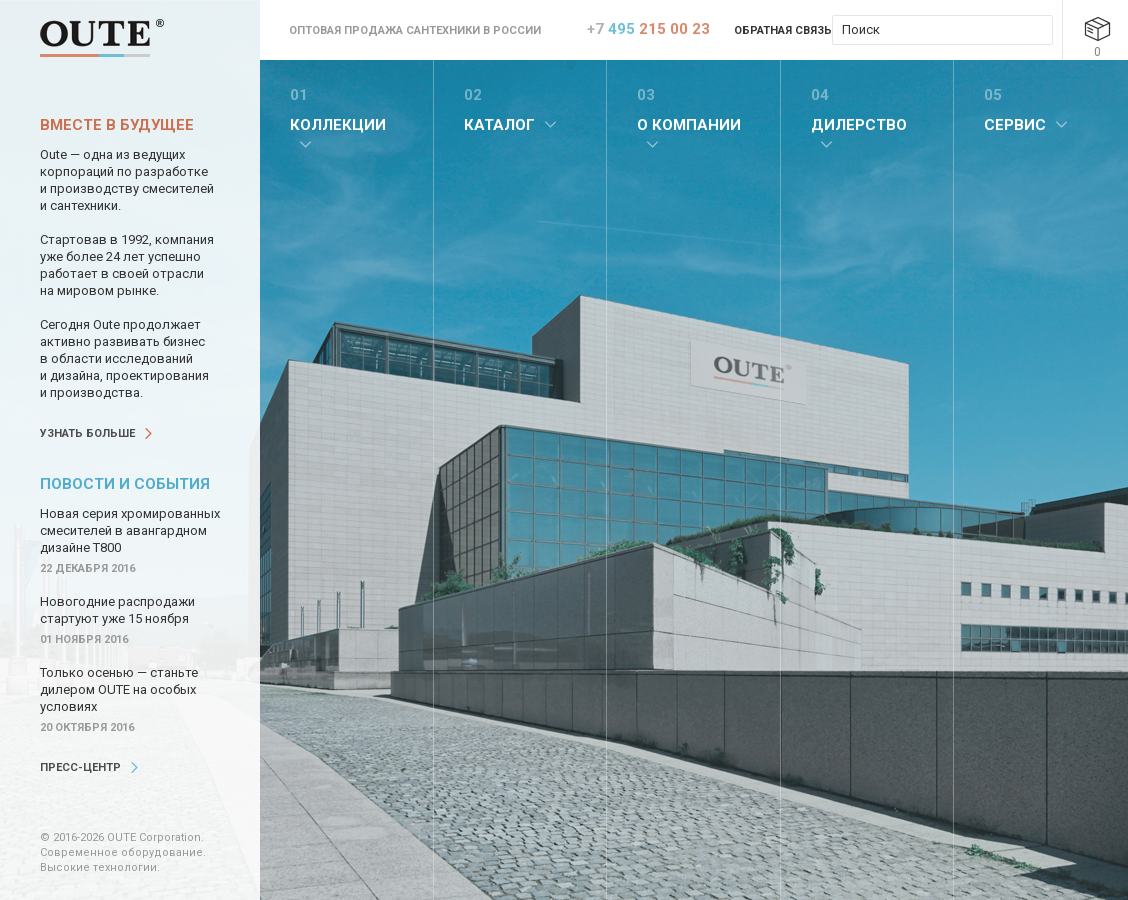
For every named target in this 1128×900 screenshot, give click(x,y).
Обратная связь (783, 30)
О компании (689, 125)
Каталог (499, 125)
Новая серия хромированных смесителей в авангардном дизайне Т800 (130, 530)
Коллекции (338, 125)
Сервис (1015, 125)
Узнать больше (87, 433)
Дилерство (859, 125)
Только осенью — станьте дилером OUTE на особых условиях (119, 689)
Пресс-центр (80, 767)
